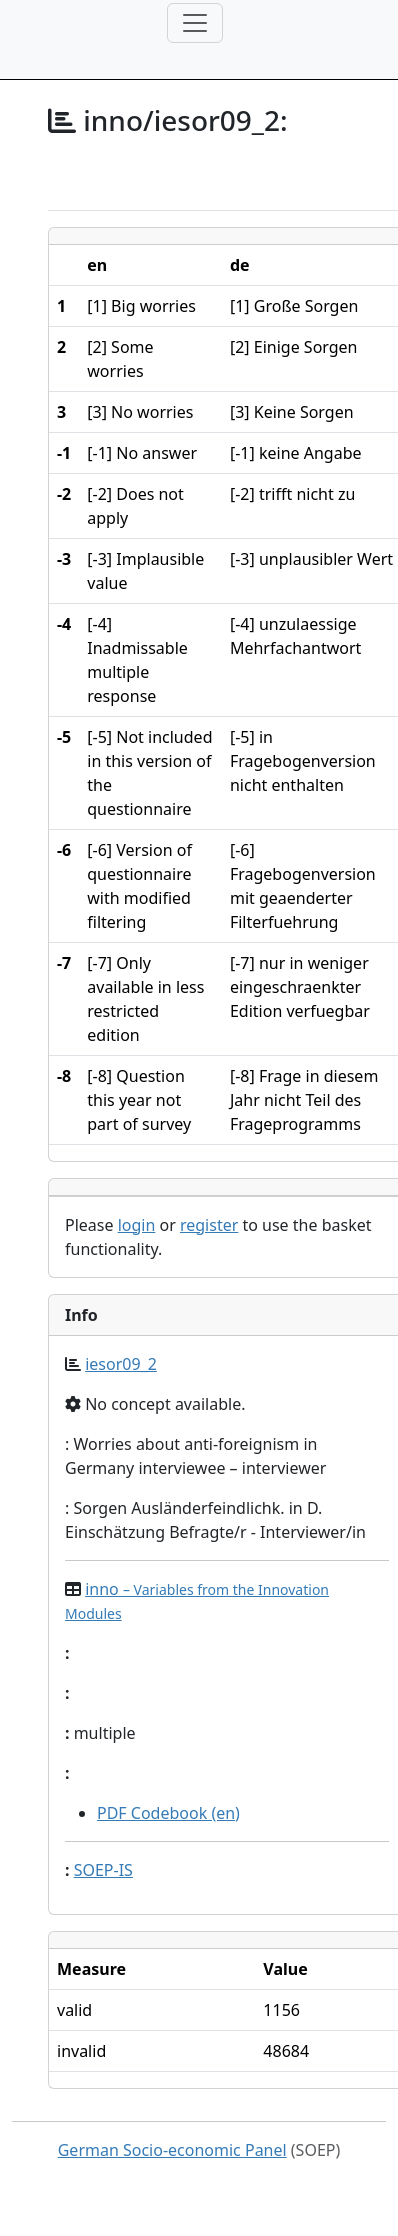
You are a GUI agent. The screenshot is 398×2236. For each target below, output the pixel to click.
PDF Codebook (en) (168, 1813)
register (209, 1225)
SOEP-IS (103, 1870)
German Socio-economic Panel (172, 2150)
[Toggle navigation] (195, 23)
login (137, 1225)
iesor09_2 (121, 1364)
